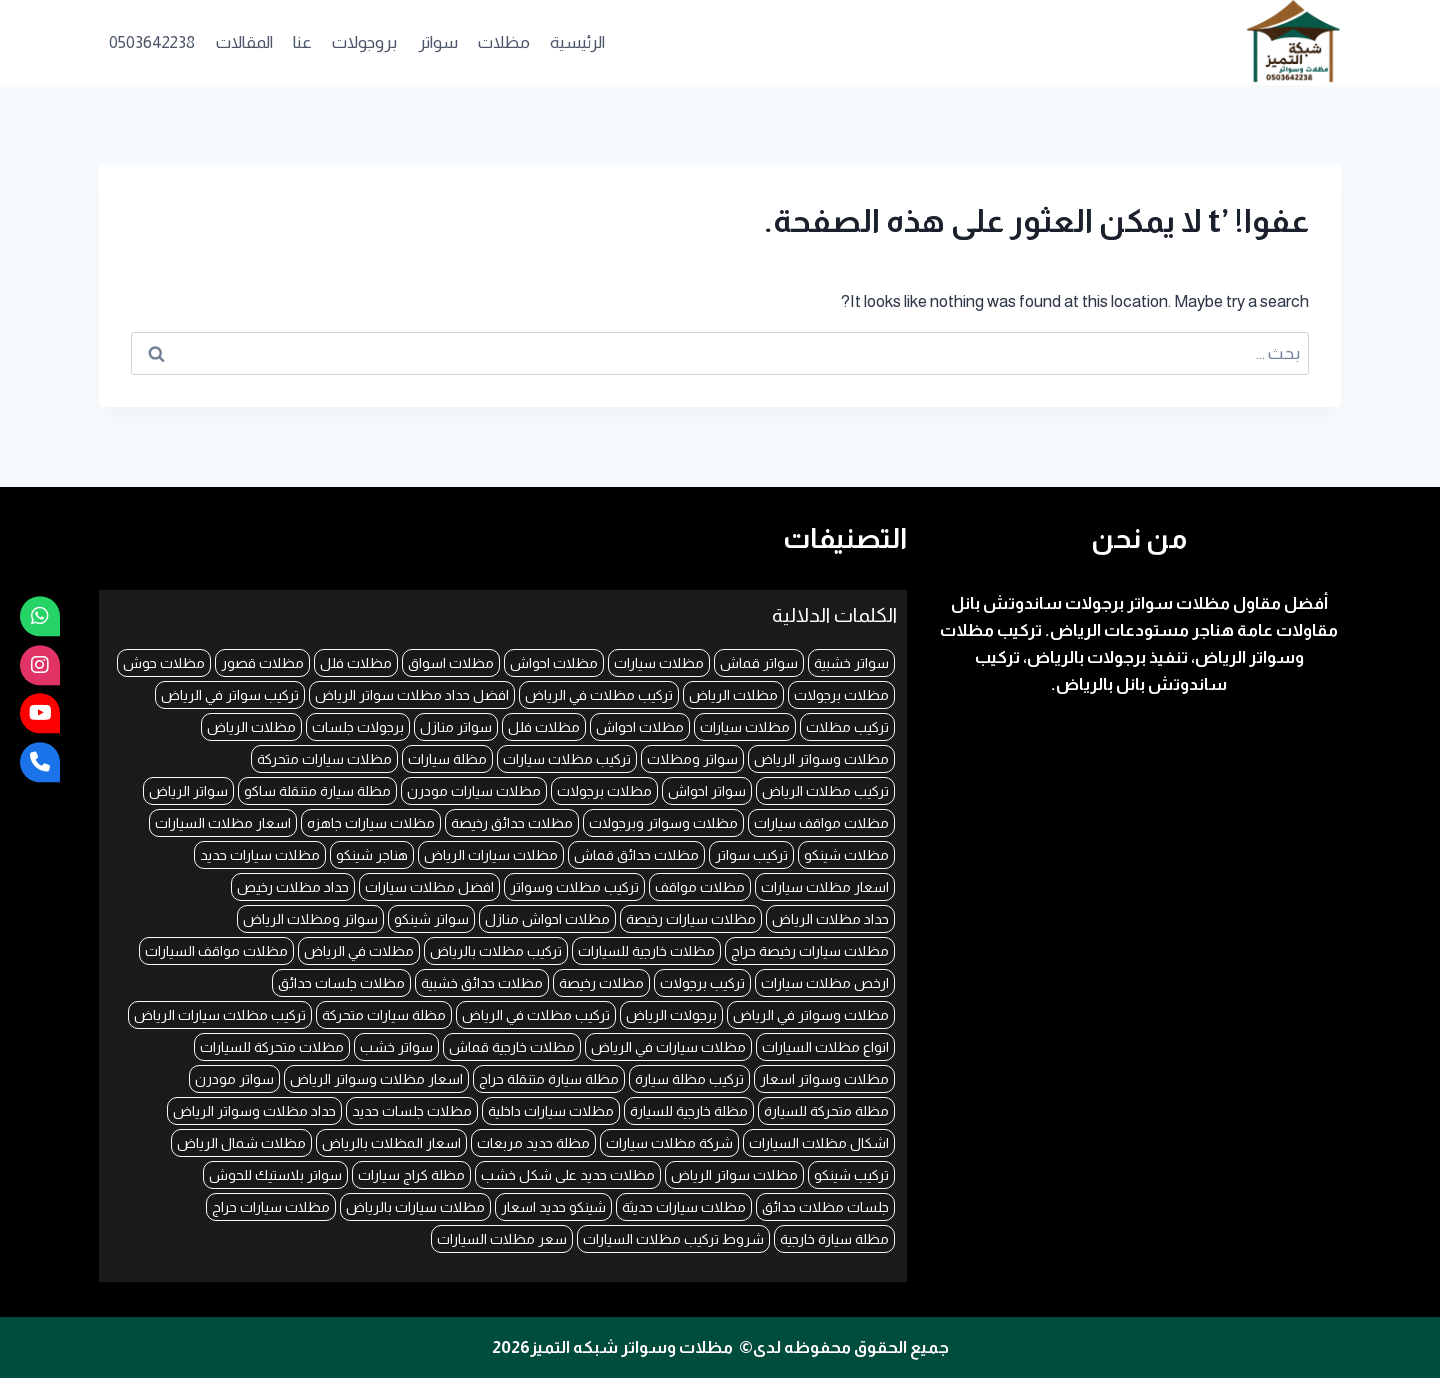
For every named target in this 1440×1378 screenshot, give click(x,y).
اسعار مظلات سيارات (825, 887)
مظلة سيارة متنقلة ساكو (317, 791)
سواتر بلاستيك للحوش (275, 1175)
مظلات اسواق (451, 663)
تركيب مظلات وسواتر (574, 887)
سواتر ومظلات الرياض (310, 919)
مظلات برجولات (841, 695)
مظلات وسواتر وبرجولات (663, 823)
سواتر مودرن (234, 1079)
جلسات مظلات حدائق (825, 1207)
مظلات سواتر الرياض (734, 1175)
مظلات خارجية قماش (512, 1047)
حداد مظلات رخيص (293, 887)
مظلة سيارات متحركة (384, 1015)
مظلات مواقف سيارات (821, 823)
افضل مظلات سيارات (429, 887)
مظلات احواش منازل (547, 919)
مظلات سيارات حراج (271, 1207)
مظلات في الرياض (359, 951)
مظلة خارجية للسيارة (689, 1111)
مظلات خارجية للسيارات (646, 951)
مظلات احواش (554, 663)
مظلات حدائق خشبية (482, 983)
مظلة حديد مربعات (533, 1143)
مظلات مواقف (700, 887)
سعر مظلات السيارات (502, 1239)
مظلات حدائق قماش (636, 855)
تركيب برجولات (702, 983)
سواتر (438, 42)
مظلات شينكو (846, 855)
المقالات (244, 42)
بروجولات (364, 42)
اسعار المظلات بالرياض (391, 1143)
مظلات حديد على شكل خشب (568, 1175)
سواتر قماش (759, 663)
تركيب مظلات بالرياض (496, 951)
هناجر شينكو (372, 855)
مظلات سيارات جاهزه (371, 823)
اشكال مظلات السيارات (819, 1143)
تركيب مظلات (847, 727)
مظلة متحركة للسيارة (826, 1111)
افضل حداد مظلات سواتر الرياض (412, 695)
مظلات (504, 42)
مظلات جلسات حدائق (341, 983)
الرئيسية (577, 42)
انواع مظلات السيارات (825, 1047)
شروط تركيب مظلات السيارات (673, 1239)
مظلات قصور (262, 663)
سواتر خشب (396, 1047)
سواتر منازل (456, 727)
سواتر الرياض (188, 791)
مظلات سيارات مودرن (474, 791)
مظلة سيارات (447, 759)
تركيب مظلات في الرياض (599, 695)
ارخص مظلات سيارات (825, 983)
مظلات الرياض (733, 695)
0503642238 (152, 42)
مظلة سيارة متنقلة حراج (549, 1079)
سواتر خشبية (851, 663)
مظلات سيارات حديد (260, 855)
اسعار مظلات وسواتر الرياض (376, 1079)
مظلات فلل (356, 663)
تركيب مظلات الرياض (825, 791)
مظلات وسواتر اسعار (824, 1079)
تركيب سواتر (751, 855)
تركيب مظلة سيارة (689, 1079)
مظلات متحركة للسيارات (272, 1047)
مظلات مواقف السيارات (216, 951)
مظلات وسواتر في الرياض (811, 1015)
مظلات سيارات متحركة (324, 759)
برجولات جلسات (358, 727)
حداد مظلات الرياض (830, 919)
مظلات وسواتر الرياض (821, 759)
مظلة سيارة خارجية (834, 1239)
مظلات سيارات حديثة (684, 1207)
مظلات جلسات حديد (412, 1111)
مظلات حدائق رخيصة (512, 823)
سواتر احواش (707, 791)
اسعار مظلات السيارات (223, 823)
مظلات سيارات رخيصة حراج (810, 951)
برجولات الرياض (671, 1015)
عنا (302, 42)
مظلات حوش (164, 663)
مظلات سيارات (659, 663)
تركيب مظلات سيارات (567, 759)
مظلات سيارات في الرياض (668, 1047)
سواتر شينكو (431, 919)
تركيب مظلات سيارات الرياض (220, 1015)
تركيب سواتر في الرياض (230, 695)
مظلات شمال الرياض (241, 1143)
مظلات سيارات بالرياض (415, 1207)
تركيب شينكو (851, 1175)
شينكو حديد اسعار (553, 1207)
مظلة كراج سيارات (411, 1175)
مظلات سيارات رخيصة (691, 919)
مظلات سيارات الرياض (491, 855)
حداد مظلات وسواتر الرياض (254, 1111)
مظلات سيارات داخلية (551, 1111)
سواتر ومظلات (692, 759)
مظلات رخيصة (601, 983)
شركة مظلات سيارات (669, 1143)
